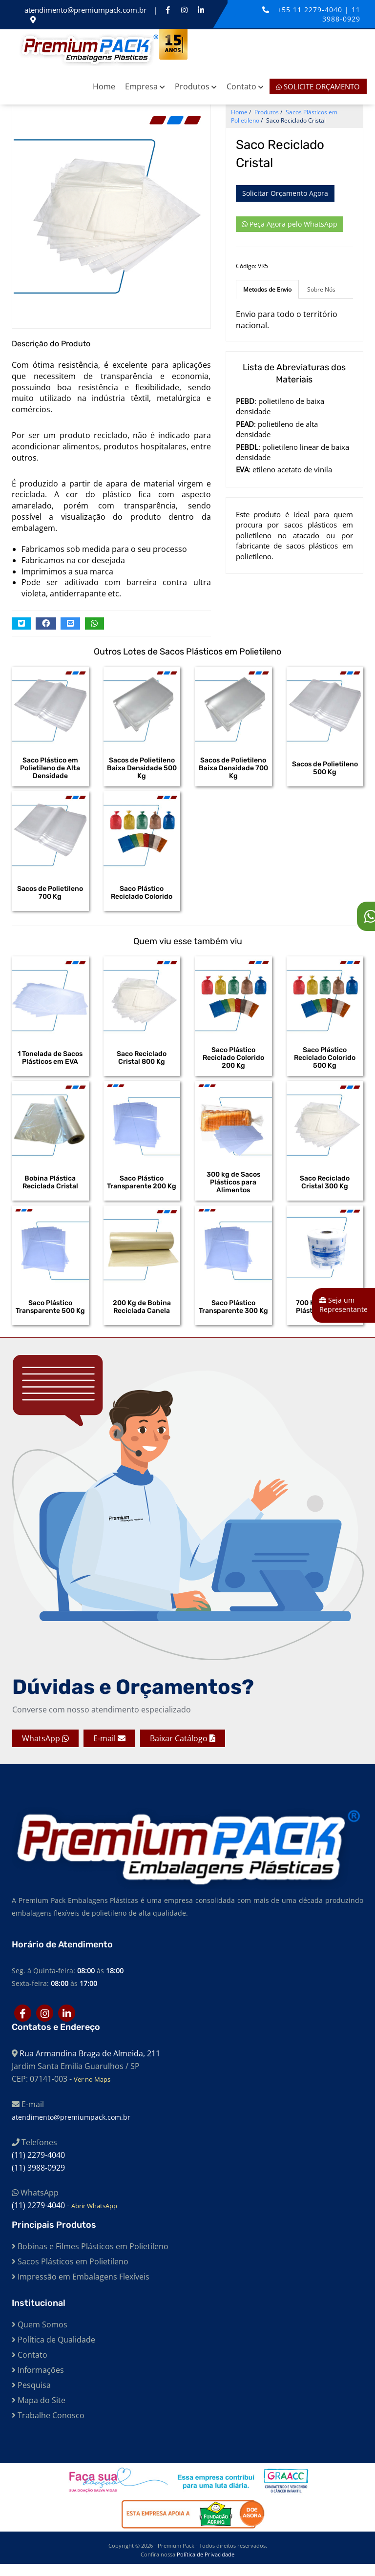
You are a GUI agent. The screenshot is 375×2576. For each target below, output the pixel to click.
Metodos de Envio (267, 289)
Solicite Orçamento (318, 86)
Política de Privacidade (205, 2566)
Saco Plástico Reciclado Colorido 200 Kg (233, 1063)
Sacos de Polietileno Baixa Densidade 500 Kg (142, 768)
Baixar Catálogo (182, 1750)
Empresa (145, 86)
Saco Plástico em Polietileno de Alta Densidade (50, 768)
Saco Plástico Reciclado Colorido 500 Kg (324, 1063)
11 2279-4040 (319, 9)
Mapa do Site (38, 2412)
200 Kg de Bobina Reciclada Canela (142, 1317)
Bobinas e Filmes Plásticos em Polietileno (90, 2258)
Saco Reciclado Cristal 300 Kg (325, 1190)
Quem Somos (39, 2336)
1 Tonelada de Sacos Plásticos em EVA (50, 1063)
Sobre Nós (321, 289)
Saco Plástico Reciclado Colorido (141, 895)
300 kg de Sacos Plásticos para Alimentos (233, 1190)
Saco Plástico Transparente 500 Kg (50, 1317)
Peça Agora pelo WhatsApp (289, 224)
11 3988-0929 (341, 14)
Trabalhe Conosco (48, 2427)
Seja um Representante (343, 1304)
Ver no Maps (92, 2091)
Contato (245, 86)
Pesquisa (31, 2397)
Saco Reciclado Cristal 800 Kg (142, 1063)
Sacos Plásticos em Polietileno (70, 2273)
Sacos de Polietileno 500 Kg (325, 768)
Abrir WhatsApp (94, 2218)
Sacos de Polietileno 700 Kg (50, 895)
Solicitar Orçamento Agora (285, 193)
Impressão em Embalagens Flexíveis (80, 2288)
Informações (38, 2382)
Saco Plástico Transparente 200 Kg (141, 1190)
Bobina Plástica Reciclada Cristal (50, 1190)
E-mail (109, 1750)
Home (104, 86)
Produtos (196, 86)
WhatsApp (45, 1750)
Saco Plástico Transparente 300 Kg (233, 1317)
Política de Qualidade (53, 2351)
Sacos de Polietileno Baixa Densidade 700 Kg (233, 768)
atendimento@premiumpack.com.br (86, 10)
